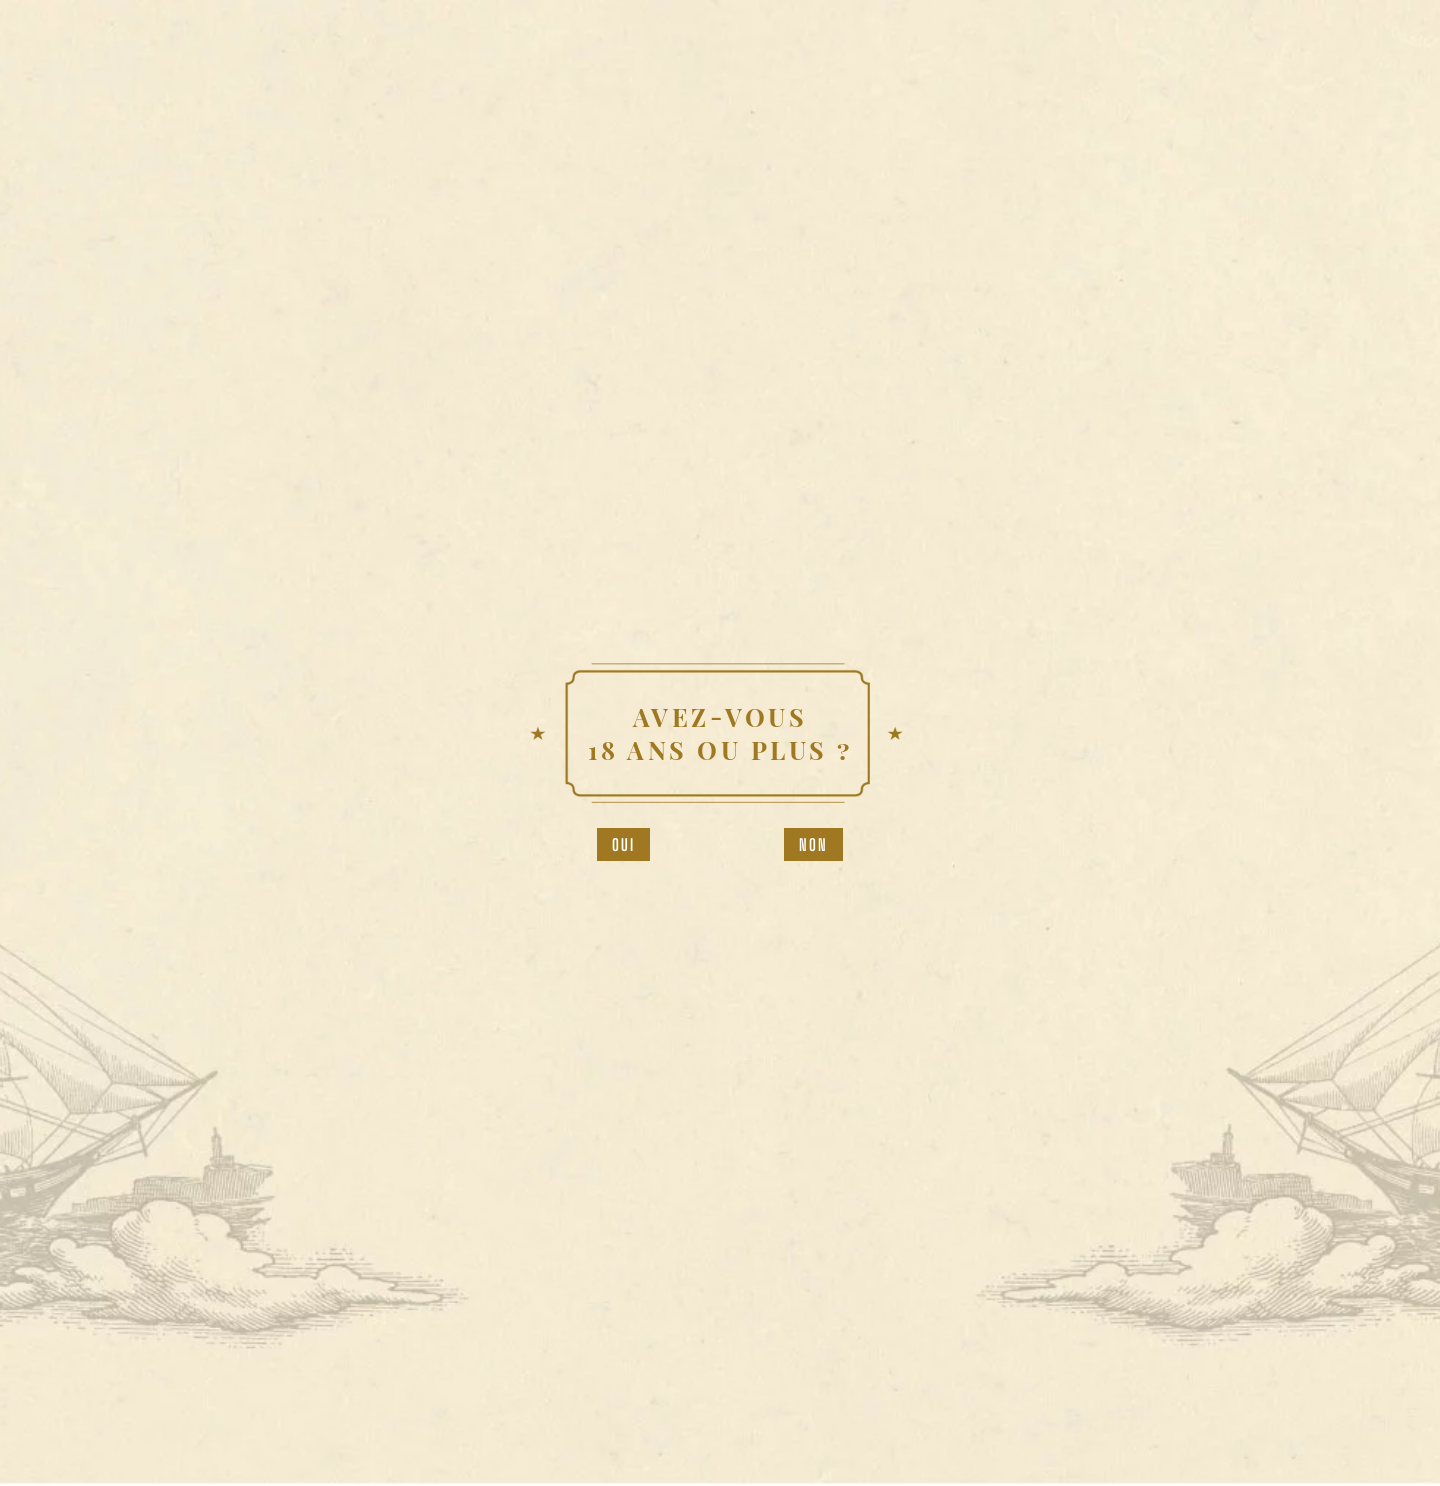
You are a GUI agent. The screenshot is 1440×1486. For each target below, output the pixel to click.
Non (814, 844)
